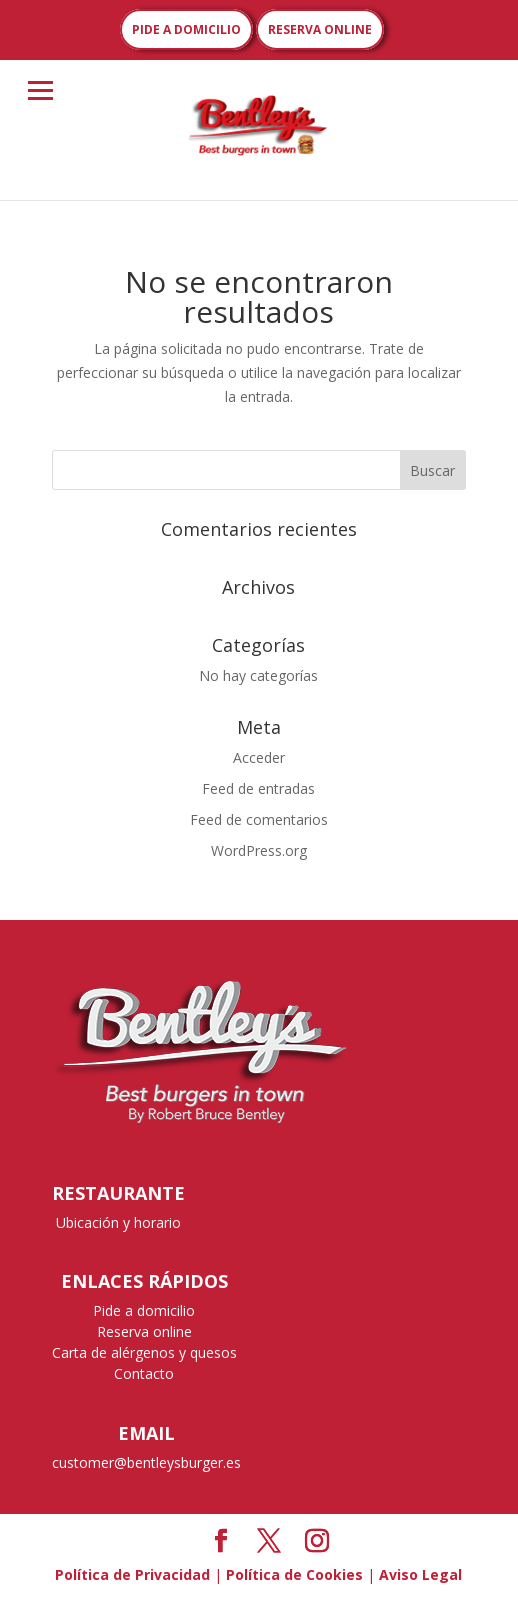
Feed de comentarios (259, 819)
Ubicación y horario (118, 1222)
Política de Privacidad (132, 1574)
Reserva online (144, 1331)
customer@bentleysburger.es (146, 1462)
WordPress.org (259, 850)
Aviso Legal (420, 1574)
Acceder (259, 757)
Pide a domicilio (144, 1310)
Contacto (144, 1373)
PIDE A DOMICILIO (186, 29)
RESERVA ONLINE (320, 29)
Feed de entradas (258, 788)
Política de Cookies (294, 1574)
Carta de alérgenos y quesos (144, 1352)
